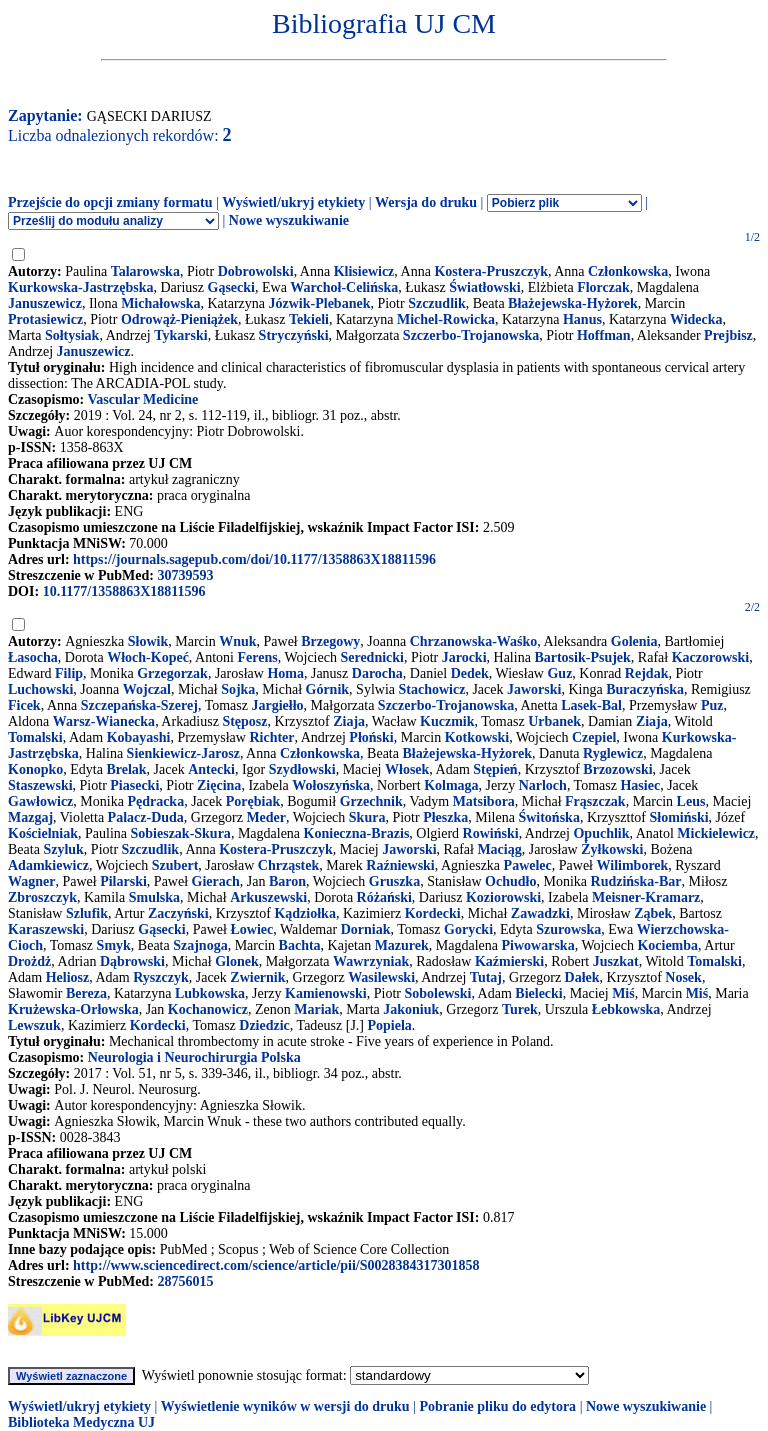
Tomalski (35, 737)
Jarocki (464, 657)
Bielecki (538, 993)
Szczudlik (437, 303)
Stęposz (244, 721)
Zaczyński (178, 913)
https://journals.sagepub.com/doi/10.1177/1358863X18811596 (254, 559)
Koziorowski (503, 897)
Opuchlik (601, 833)
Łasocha (33, 657)
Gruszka (394, 881)
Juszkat (616, 961)
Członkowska (628, 271)
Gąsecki (231, 287)
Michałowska (160, 303)
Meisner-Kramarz (646, 897)
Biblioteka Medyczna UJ (81, 1422)
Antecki (211, 769)
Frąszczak (595, 801)
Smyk (114, 945)
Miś (623, 993)
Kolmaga (451, 785)
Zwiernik (257, 977)
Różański (384, 897)
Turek (520, 1009)
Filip (69, 673)
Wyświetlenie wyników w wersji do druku (285, 1406)
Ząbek (653, 913)
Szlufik (87, 913)
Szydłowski (302, 769)
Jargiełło (277, 705)
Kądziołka (304, 913)
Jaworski (534, 689)
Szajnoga (200, 945)
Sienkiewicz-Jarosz (183, 753)
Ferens (257, 657)
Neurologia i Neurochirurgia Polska (194, 1057)
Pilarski (123, 881)
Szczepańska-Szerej (139, 705)
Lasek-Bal (591, 705)
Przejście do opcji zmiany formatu (110, 202)
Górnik (328, 689)
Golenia (634, 641)
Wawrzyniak (371, 961)
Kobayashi (139, 737)
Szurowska (568, 929)
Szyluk (63, 849)
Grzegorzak (172, 673)
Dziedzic (264, 1025)
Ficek (24, 705)
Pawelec (528, 865)
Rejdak (647, 673)
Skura (367, 817)
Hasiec (640, 785)
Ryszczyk (161, 977)
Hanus (582, 319)
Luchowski (40, 689)
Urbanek (554, 721)
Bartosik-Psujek (582, 657)
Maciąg (499, 849)
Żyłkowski (612, 849)
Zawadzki (540, 913)
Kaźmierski (509, 961)
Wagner (31, 881)
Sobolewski (437, 993)
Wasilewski (381, 977)
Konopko (35, 769)
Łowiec (251, 929)
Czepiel (594, 737)
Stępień (495, 769)
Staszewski (40, 785)
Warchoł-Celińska (344, 287)
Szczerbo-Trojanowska (471, 335)
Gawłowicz (40, 801)
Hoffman (604, 335)
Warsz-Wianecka (104, 721)
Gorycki (468, 929)
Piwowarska (538, 945)
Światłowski (485, 287)
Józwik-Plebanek (320, 303)
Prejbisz (728, 335)
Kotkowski (477, 737)
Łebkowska (626, 1009)
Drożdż (29, 961)
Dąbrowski (132, 961)
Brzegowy (330, 641)
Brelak (126, 769)
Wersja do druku (426, 202)
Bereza (86, 993)
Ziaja (349, 721)
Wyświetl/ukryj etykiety (293, 202)
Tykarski (180, 335)
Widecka (696, 319)
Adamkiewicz (48, 865)
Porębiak (253, 801)
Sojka (238, 689)
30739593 (185, 575)
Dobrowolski (256, 271)
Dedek (470, 673)
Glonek (237, 961)
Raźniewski (400, 865)
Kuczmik (447, 721)
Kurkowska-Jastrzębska (80, 287)
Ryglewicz (613, 753)
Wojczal (147, 689)
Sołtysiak (72, 335)
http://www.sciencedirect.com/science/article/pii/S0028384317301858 (276, 1265)
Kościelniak (43, 833)
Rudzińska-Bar (636, 881)
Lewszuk (34, 1025)
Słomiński (678, 817)
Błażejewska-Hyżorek (573, 303)
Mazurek (402, 945)
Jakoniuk (411, 1009)
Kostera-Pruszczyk (491, 271)
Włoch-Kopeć (148, 657)
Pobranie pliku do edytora (497, 1406)
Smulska (154, 897)
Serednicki (372, 657)
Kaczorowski (711, 657)
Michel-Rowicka (446, 319)
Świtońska (548, 817)
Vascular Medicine (142, 399)
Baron (287, 881)
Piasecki (134, 785)
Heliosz (68, 977)
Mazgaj (30, 817)
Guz (559, 673)
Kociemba (667, 945)
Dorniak (366, 929)
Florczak (603, 287)
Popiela (390, 1025)
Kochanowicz (208, 1009)
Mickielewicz (716, 833)
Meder (266, 817)
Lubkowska (210, 993)
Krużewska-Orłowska (73, 1009)
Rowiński (491, 833)
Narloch (543, 785)
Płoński (371, 737)
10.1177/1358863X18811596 (124, 591)
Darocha (377, 673)
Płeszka (445, 817)
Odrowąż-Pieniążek (179, 319)
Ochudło (510, 881)
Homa (285, 673)
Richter (271, 737)
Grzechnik (371, 801)
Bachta (300, 945)
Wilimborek (633, 865)
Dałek (582, 977)
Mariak (316, 1009)
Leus (691, 801)
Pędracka (155, 801)
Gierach (216, 881)
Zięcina (219, 785)
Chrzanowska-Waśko (474, 641)
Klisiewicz (364, 271)
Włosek (407, 769)
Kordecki (433, 913)
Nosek (683, 977)
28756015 (185, 1281)
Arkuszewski (268, 897)
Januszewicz (45, 303)
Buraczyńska (645, 689)
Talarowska (145, 271)
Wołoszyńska (331, 785)
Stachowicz (431, 689)
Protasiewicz (45, 319)
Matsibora (484, 801)
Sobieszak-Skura (181, 833)
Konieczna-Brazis (357, 833)
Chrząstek (288, 865)
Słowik (148, 641)
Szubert (175, 865)
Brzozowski (617, 769)
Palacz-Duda (146, 817)
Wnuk (237, 641)
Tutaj (486, 977)
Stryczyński (294, 335)
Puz (712, 705)
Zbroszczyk (42, 897)
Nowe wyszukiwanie (289, 220)
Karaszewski (46, 929)
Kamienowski (326, 993)
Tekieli (309, 319)
